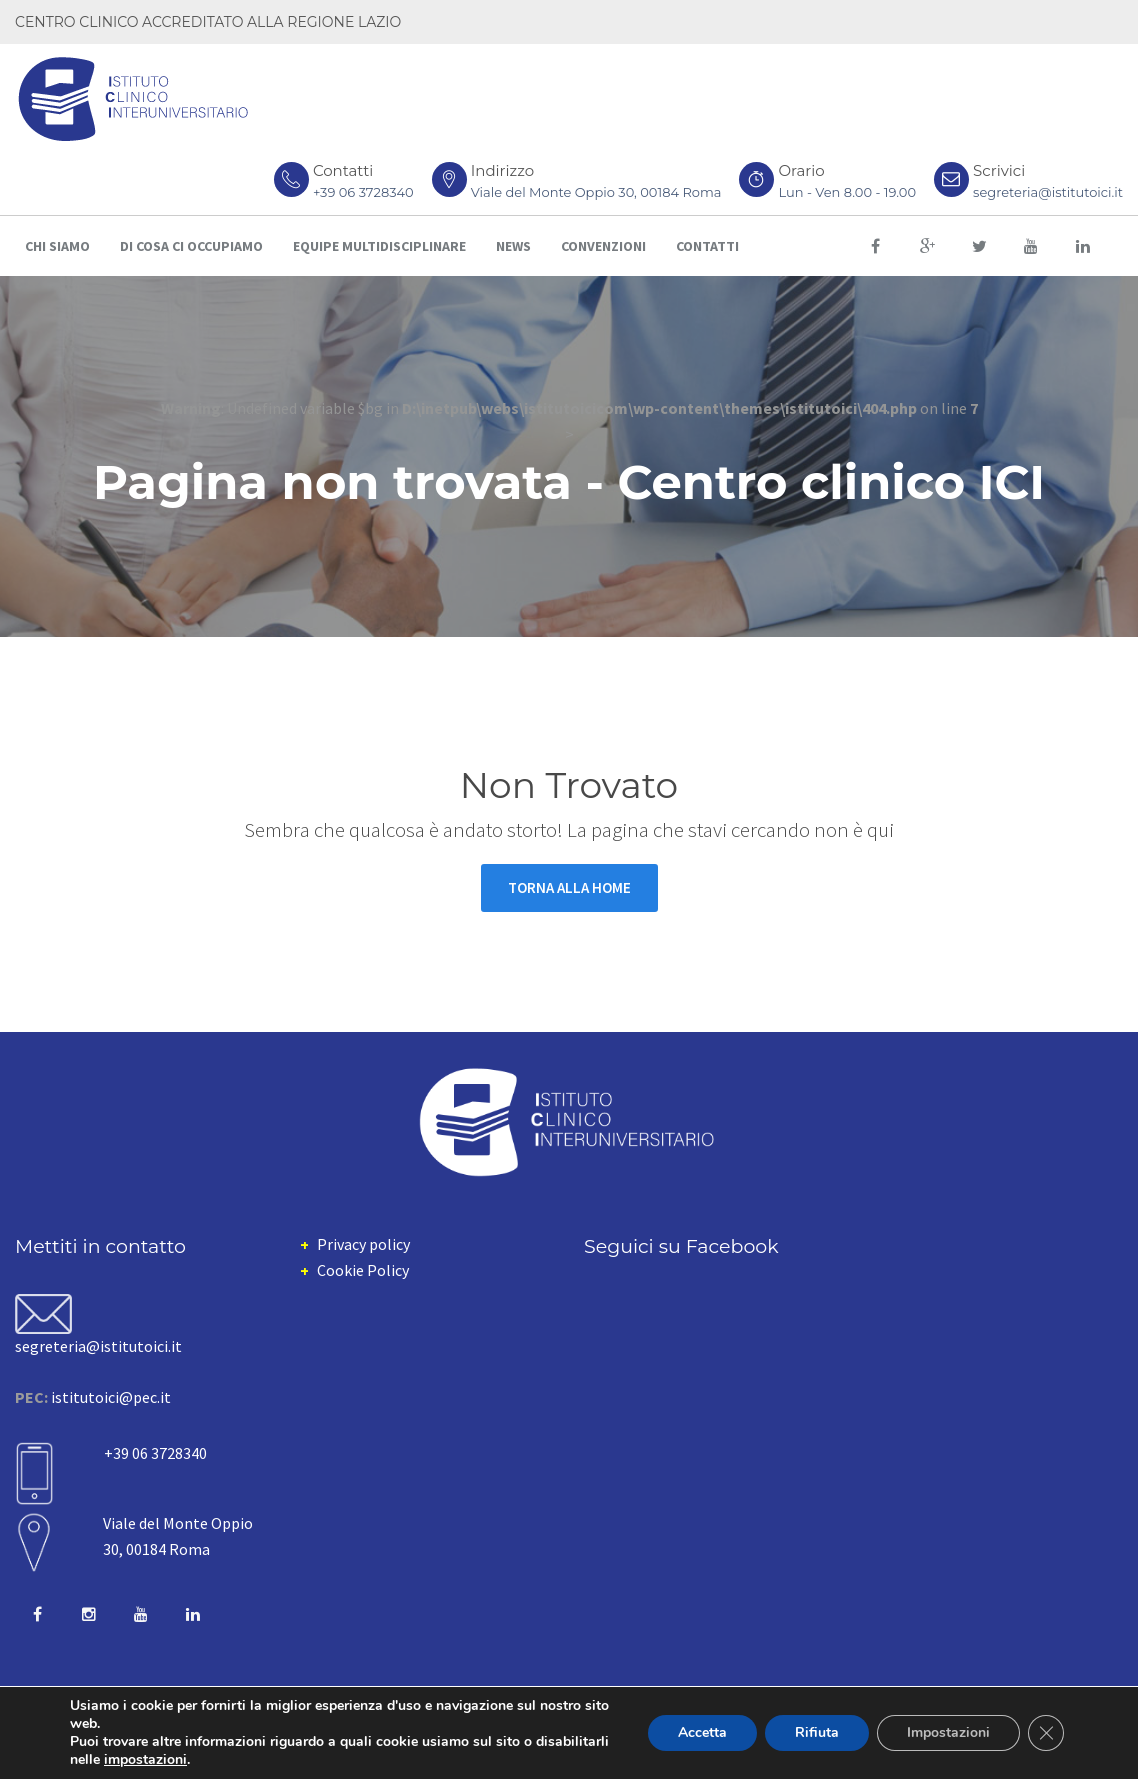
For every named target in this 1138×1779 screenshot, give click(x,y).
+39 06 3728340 (363, 192)
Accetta (702, 1732)
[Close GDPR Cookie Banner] (1046, 1733)
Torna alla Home (569, 887)
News (513, 246)
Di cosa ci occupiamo (191, 246)
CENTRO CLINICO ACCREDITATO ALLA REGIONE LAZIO (208, 22)
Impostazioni (948, 1732)
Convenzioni (603, 246)
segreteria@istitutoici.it (1048, 192)
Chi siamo (57, 246)
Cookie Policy (363, 1270)
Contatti (707, 246)
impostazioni (145, 1760)
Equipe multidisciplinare (379, 246)
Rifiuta (817, 1732)
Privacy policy (363, 1244)
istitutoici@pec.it (111, 1397)
